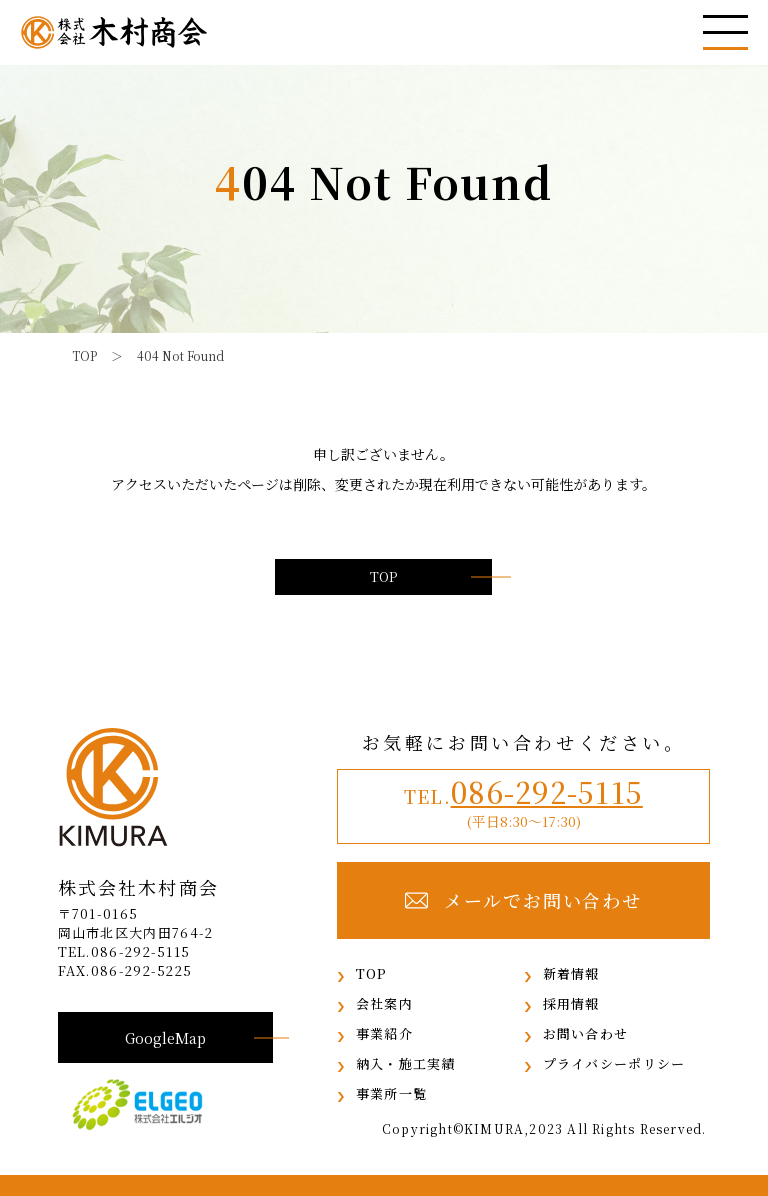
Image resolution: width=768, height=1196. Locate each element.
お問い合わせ (586, 1033)
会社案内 (384, 1003)
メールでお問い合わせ (523, 900)
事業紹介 (384, 1033)
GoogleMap (165, 1037)
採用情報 (571, 1003)
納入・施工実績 (406, 1063)
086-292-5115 (547, 791)
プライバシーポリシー (614, 1063)
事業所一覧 (392, 1093)
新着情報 (571, 973)
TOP (383, 576)
